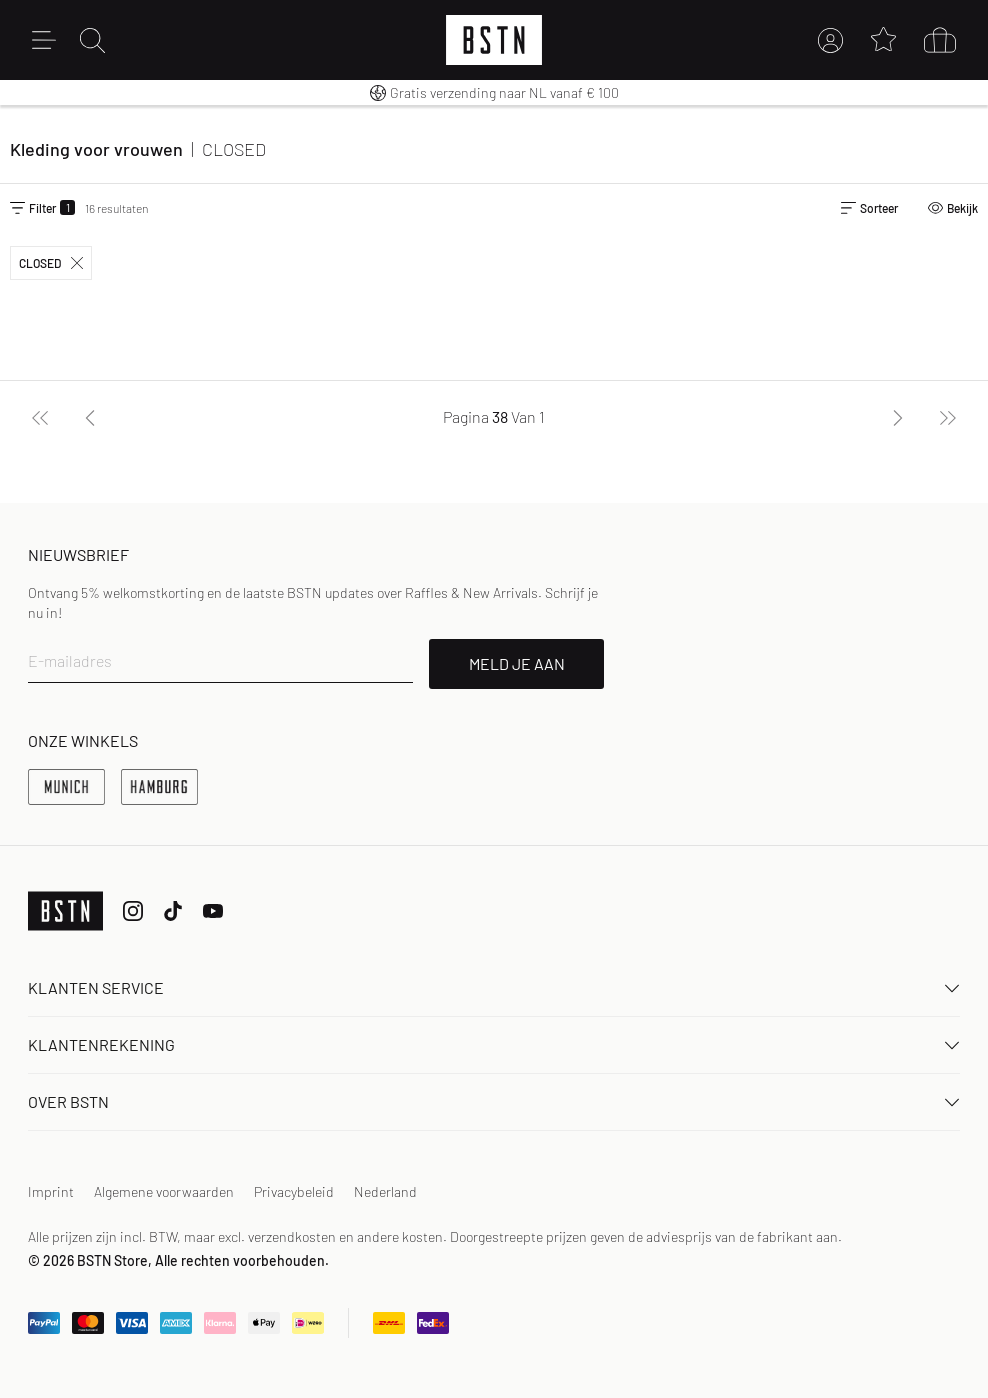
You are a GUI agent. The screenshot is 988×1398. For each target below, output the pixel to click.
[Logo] (494, 40)
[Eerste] (40, 417)
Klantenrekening (494, 1044)
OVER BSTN (494, 1101)
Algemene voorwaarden (164, 1191)
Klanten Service (494, 987)
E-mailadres (70, 660)
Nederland (385, 1191)
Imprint (51, 1191)
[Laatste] (948, 417)
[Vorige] (90, 417)
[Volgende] (898, 417)
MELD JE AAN (517, 663)
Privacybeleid (294, 1191)
